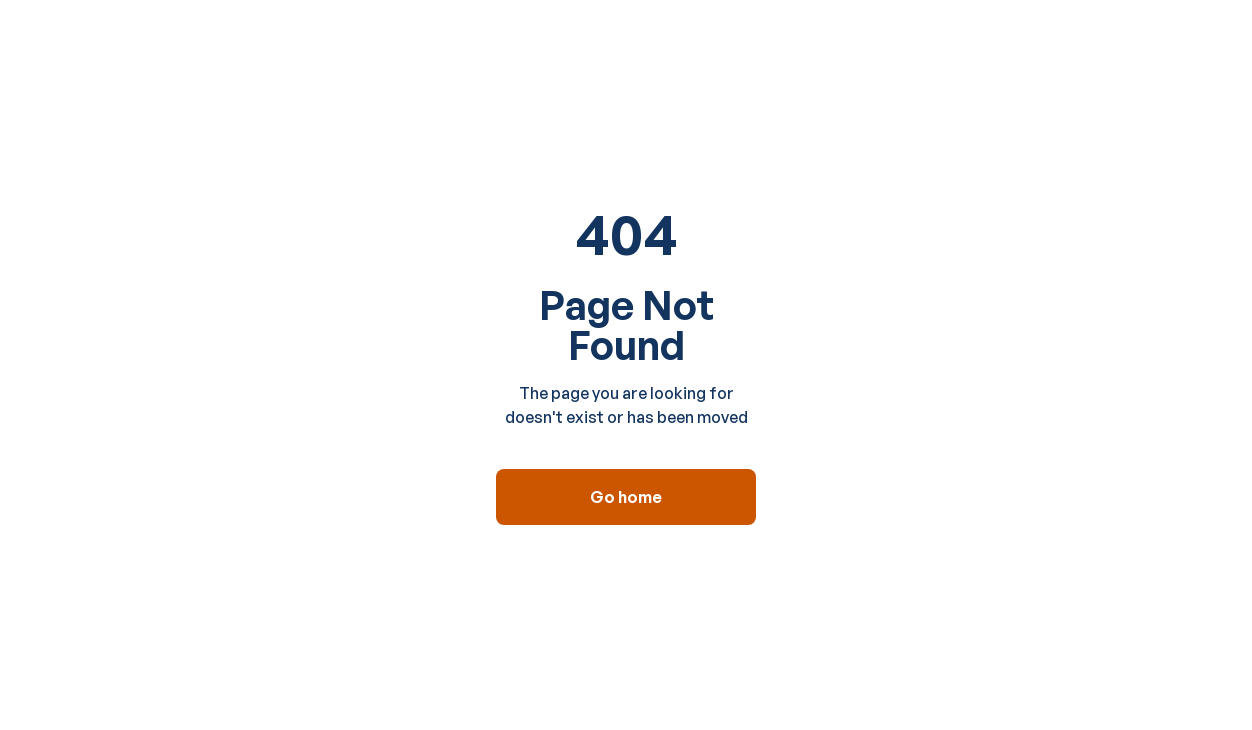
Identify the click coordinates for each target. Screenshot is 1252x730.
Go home (626, 497)
